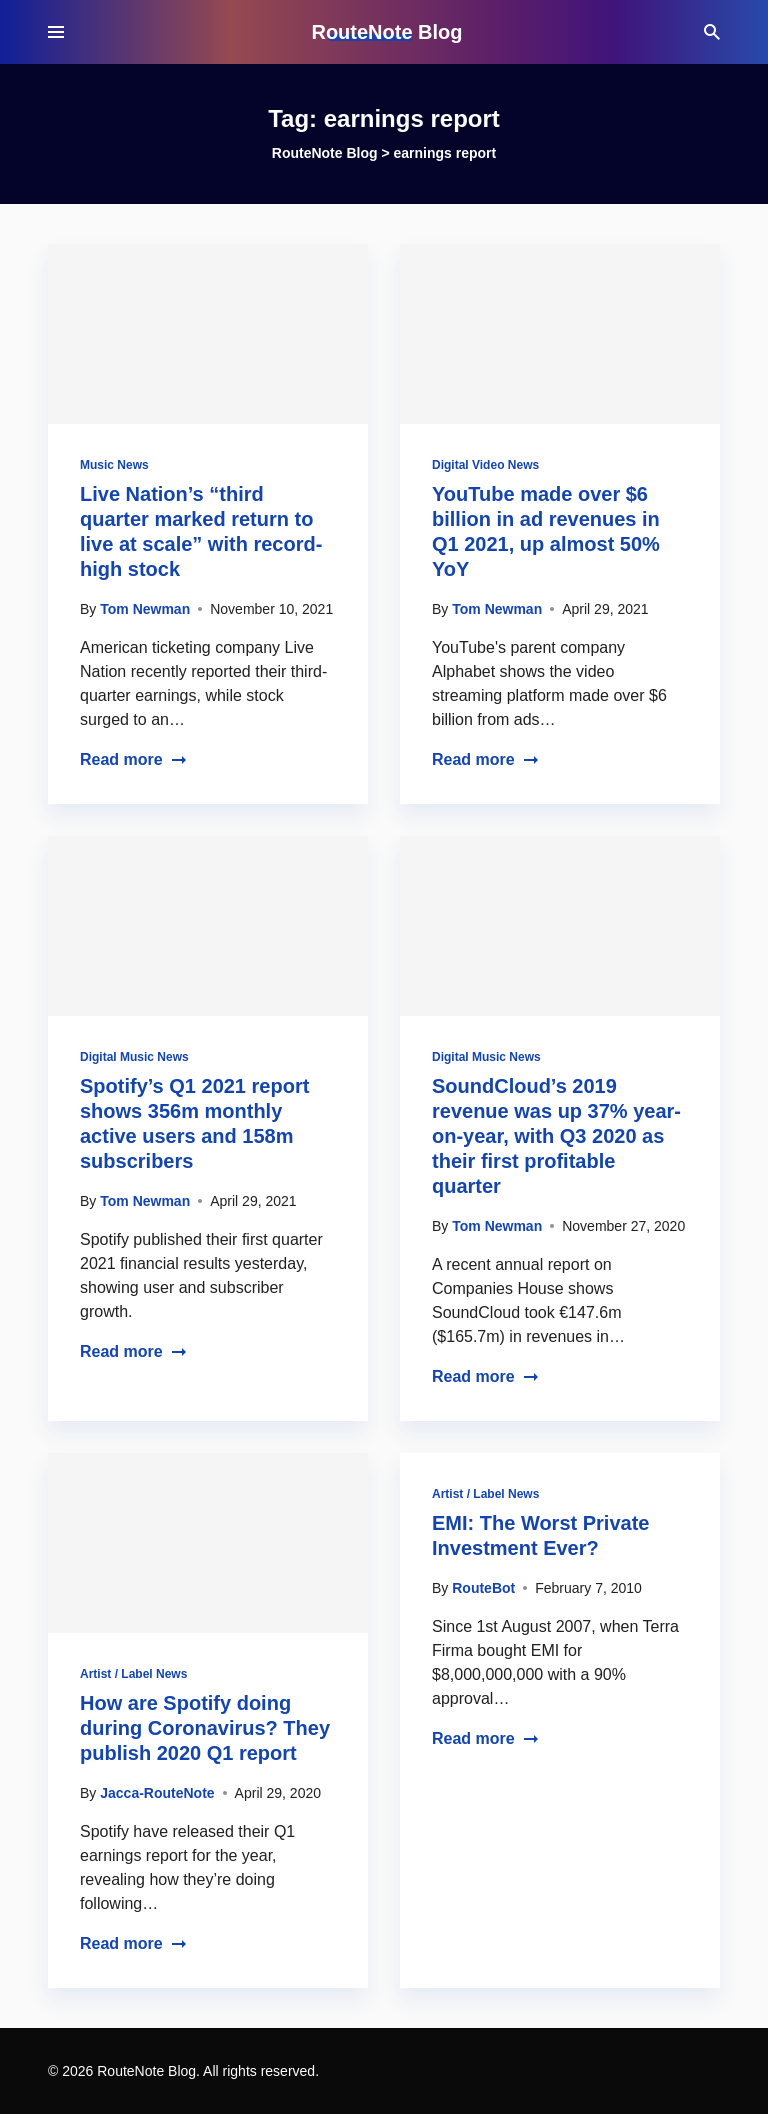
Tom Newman (145, 609)
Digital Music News (134, 1057)
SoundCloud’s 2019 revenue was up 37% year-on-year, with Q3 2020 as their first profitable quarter (556, 1136)
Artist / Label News (133, 1674)
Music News (114, 465)
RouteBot (483, 1588)
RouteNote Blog (386, 32)
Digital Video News (485, 465)
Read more (133, 759)
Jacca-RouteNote (157, 1793)
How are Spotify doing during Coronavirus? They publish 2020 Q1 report (205, 1728)
